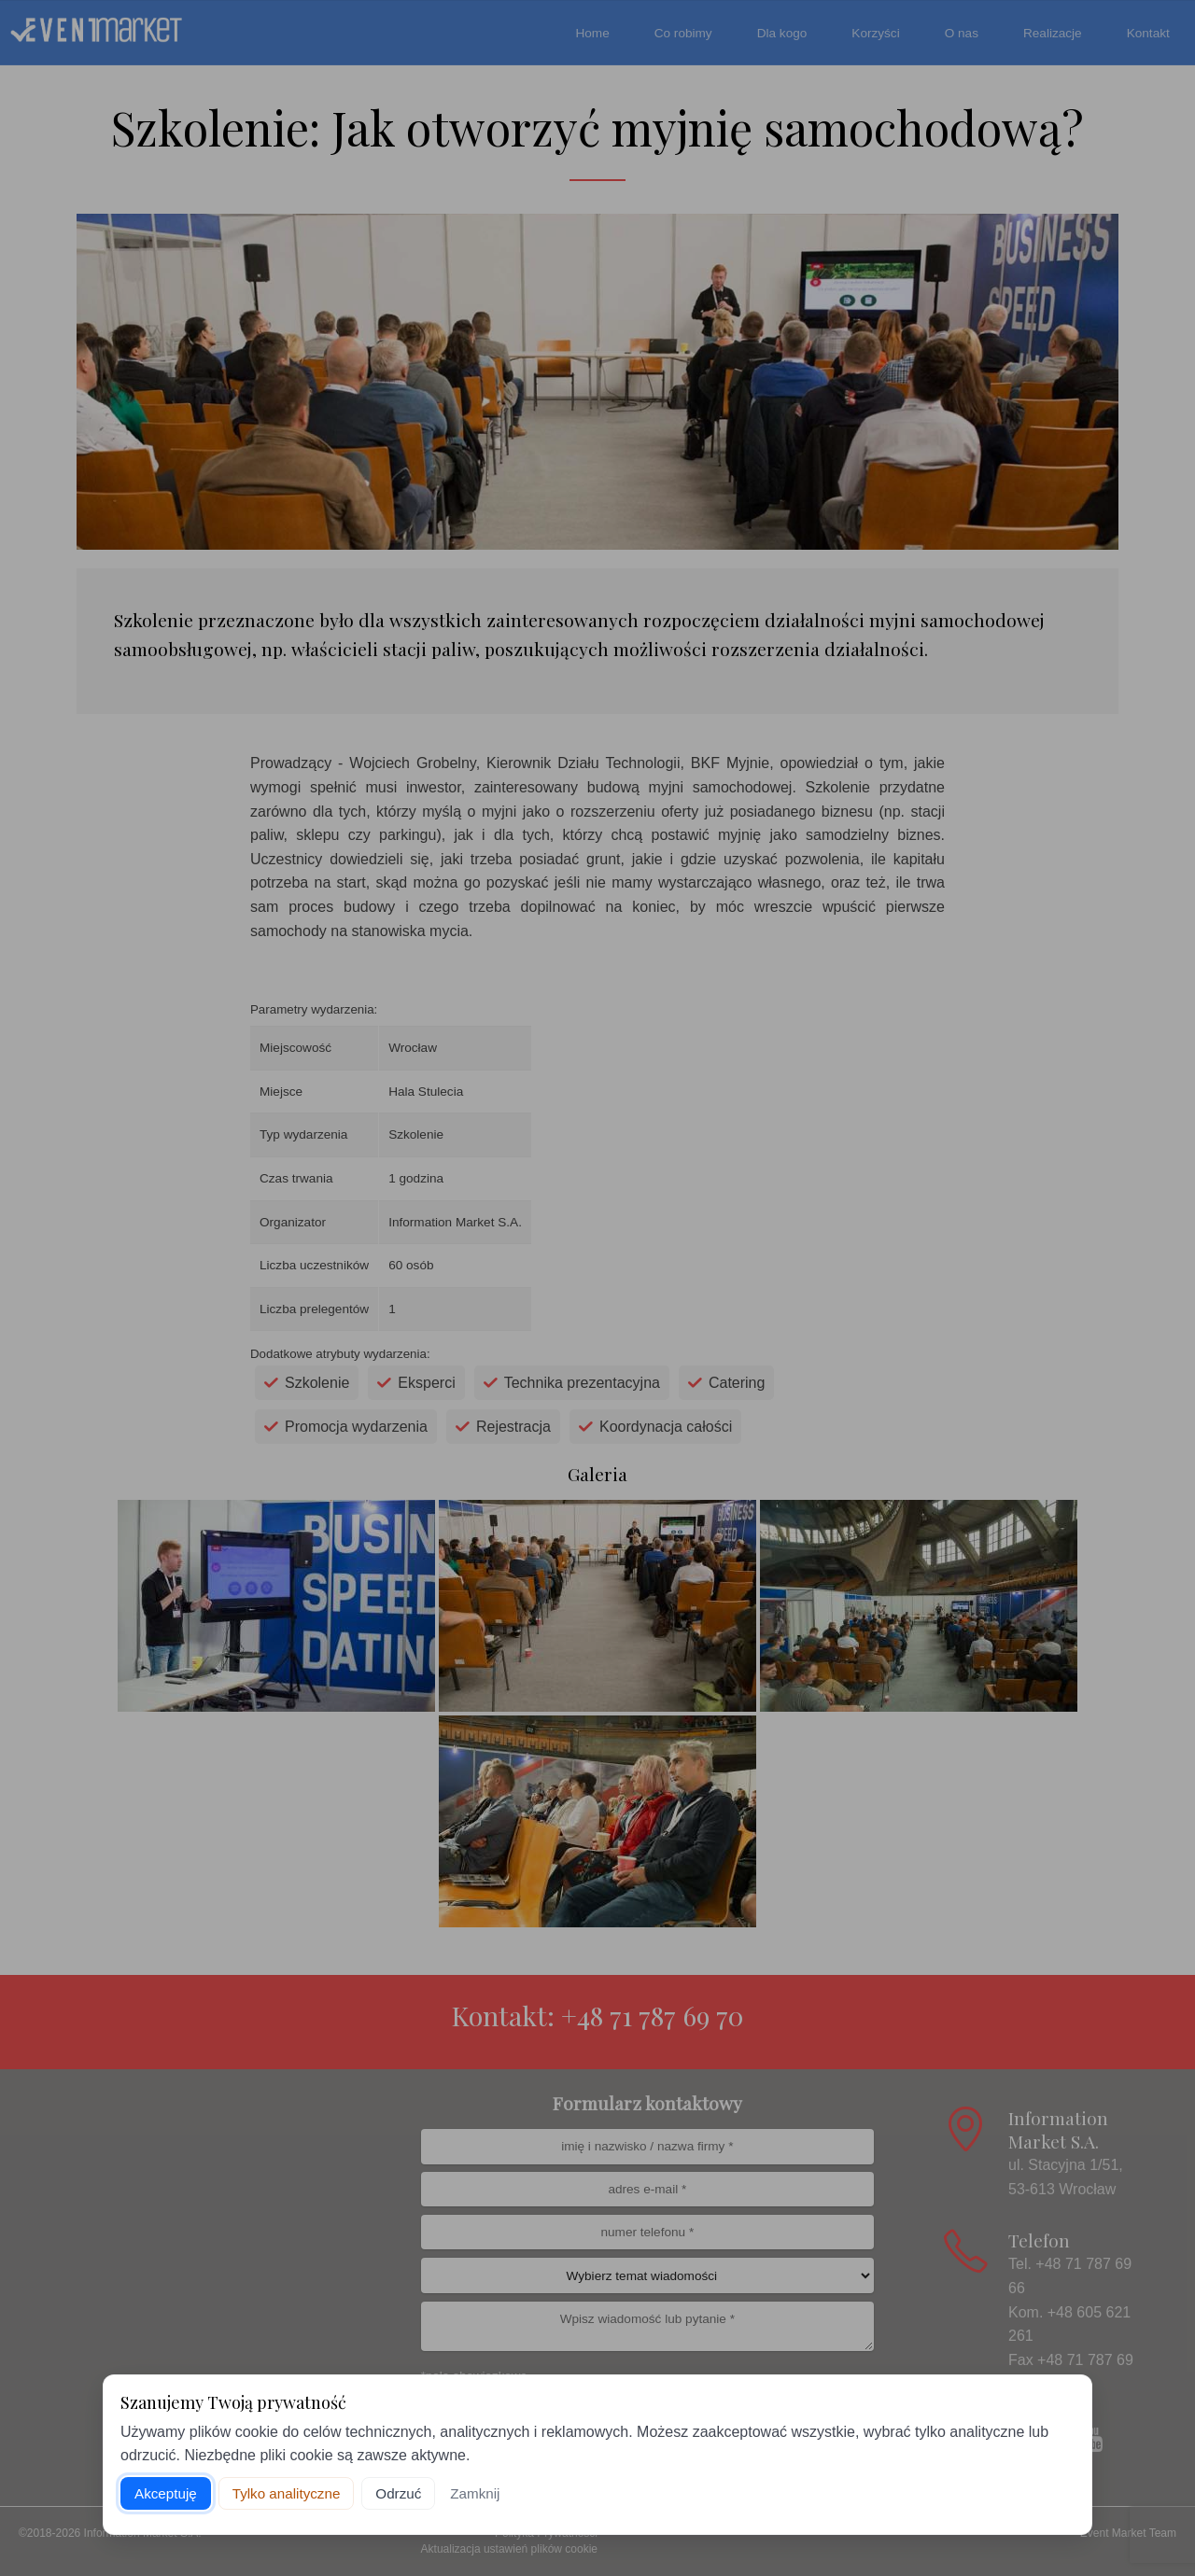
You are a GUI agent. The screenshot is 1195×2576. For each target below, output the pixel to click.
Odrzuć (398, 2493)
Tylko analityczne (286, 2493)
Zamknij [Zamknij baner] (474, 2493)
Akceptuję (165, 2493)
